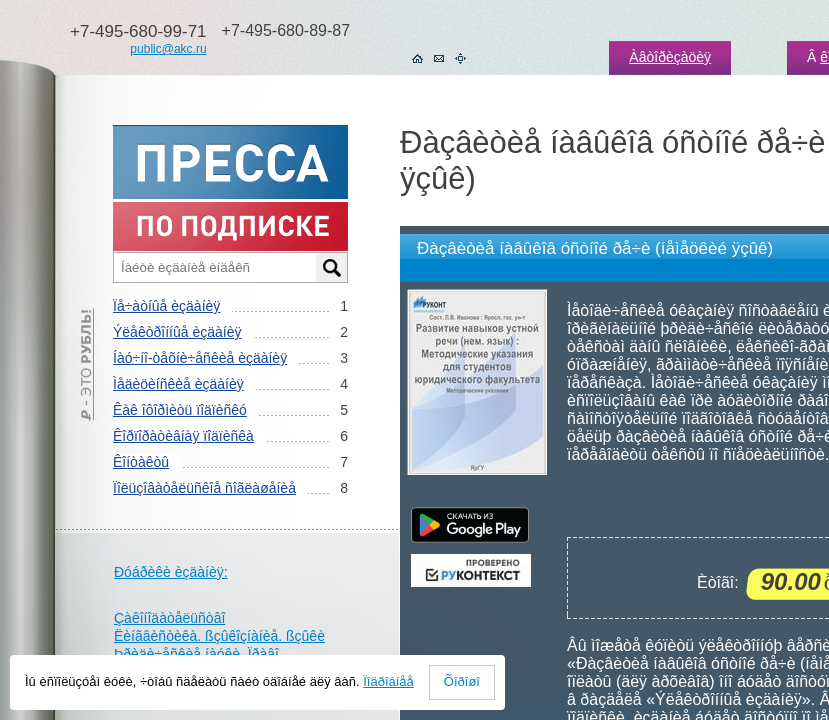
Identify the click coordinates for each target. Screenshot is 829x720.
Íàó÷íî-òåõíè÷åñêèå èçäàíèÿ (200, 358)
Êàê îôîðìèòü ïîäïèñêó (180, 410)
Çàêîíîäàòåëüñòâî (169, 618)
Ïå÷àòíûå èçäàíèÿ (166, 306)
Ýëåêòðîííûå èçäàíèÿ (177, 332)
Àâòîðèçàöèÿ (670, 57)
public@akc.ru (168, 49)
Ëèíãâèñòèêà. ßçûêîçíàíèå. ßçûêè (219, 636)
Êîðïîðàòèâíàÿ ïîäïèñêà (183, 436)
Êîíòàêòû (141, 462)
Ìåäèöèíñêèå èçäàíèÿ (178, 384)
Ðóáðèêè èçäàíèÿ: (171, 572)
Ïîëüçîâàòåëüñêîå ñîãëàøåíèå (204, 488)
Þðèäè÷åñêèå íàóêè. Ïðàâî (196, 654)
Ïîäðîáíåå (388, 681)
